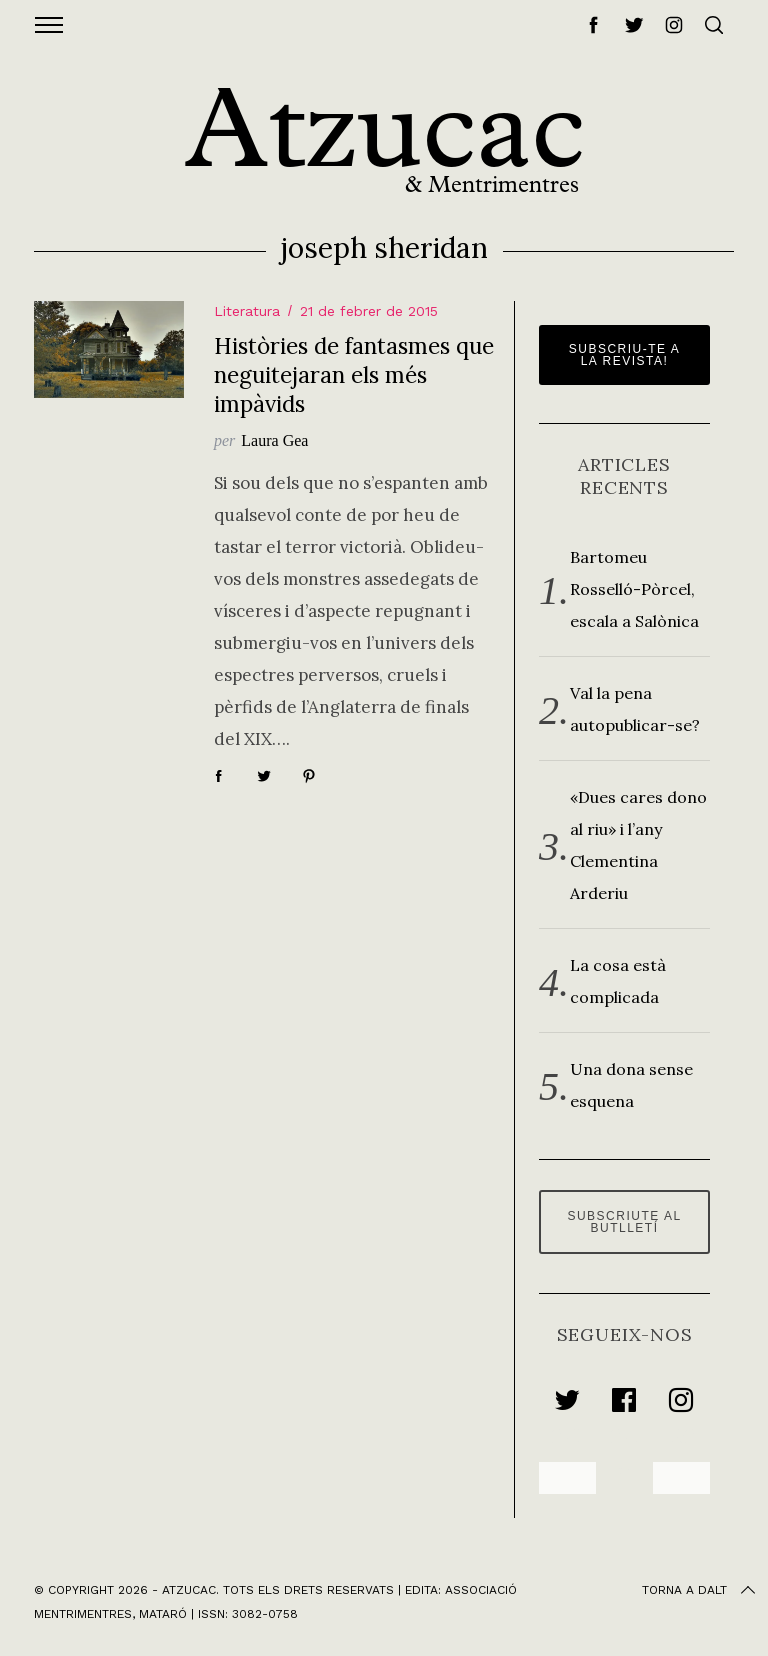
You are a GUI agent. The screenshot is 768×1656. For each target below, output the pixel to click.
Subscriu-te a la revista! (625, 355)
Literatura (247, 311)
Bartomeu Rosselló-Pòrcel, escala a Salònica (634, 589)
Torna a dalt (700, 1590)
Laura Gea (274, 440)
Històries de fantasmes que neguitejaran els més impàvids (354, 375)
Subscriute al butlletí (624, 1222)
